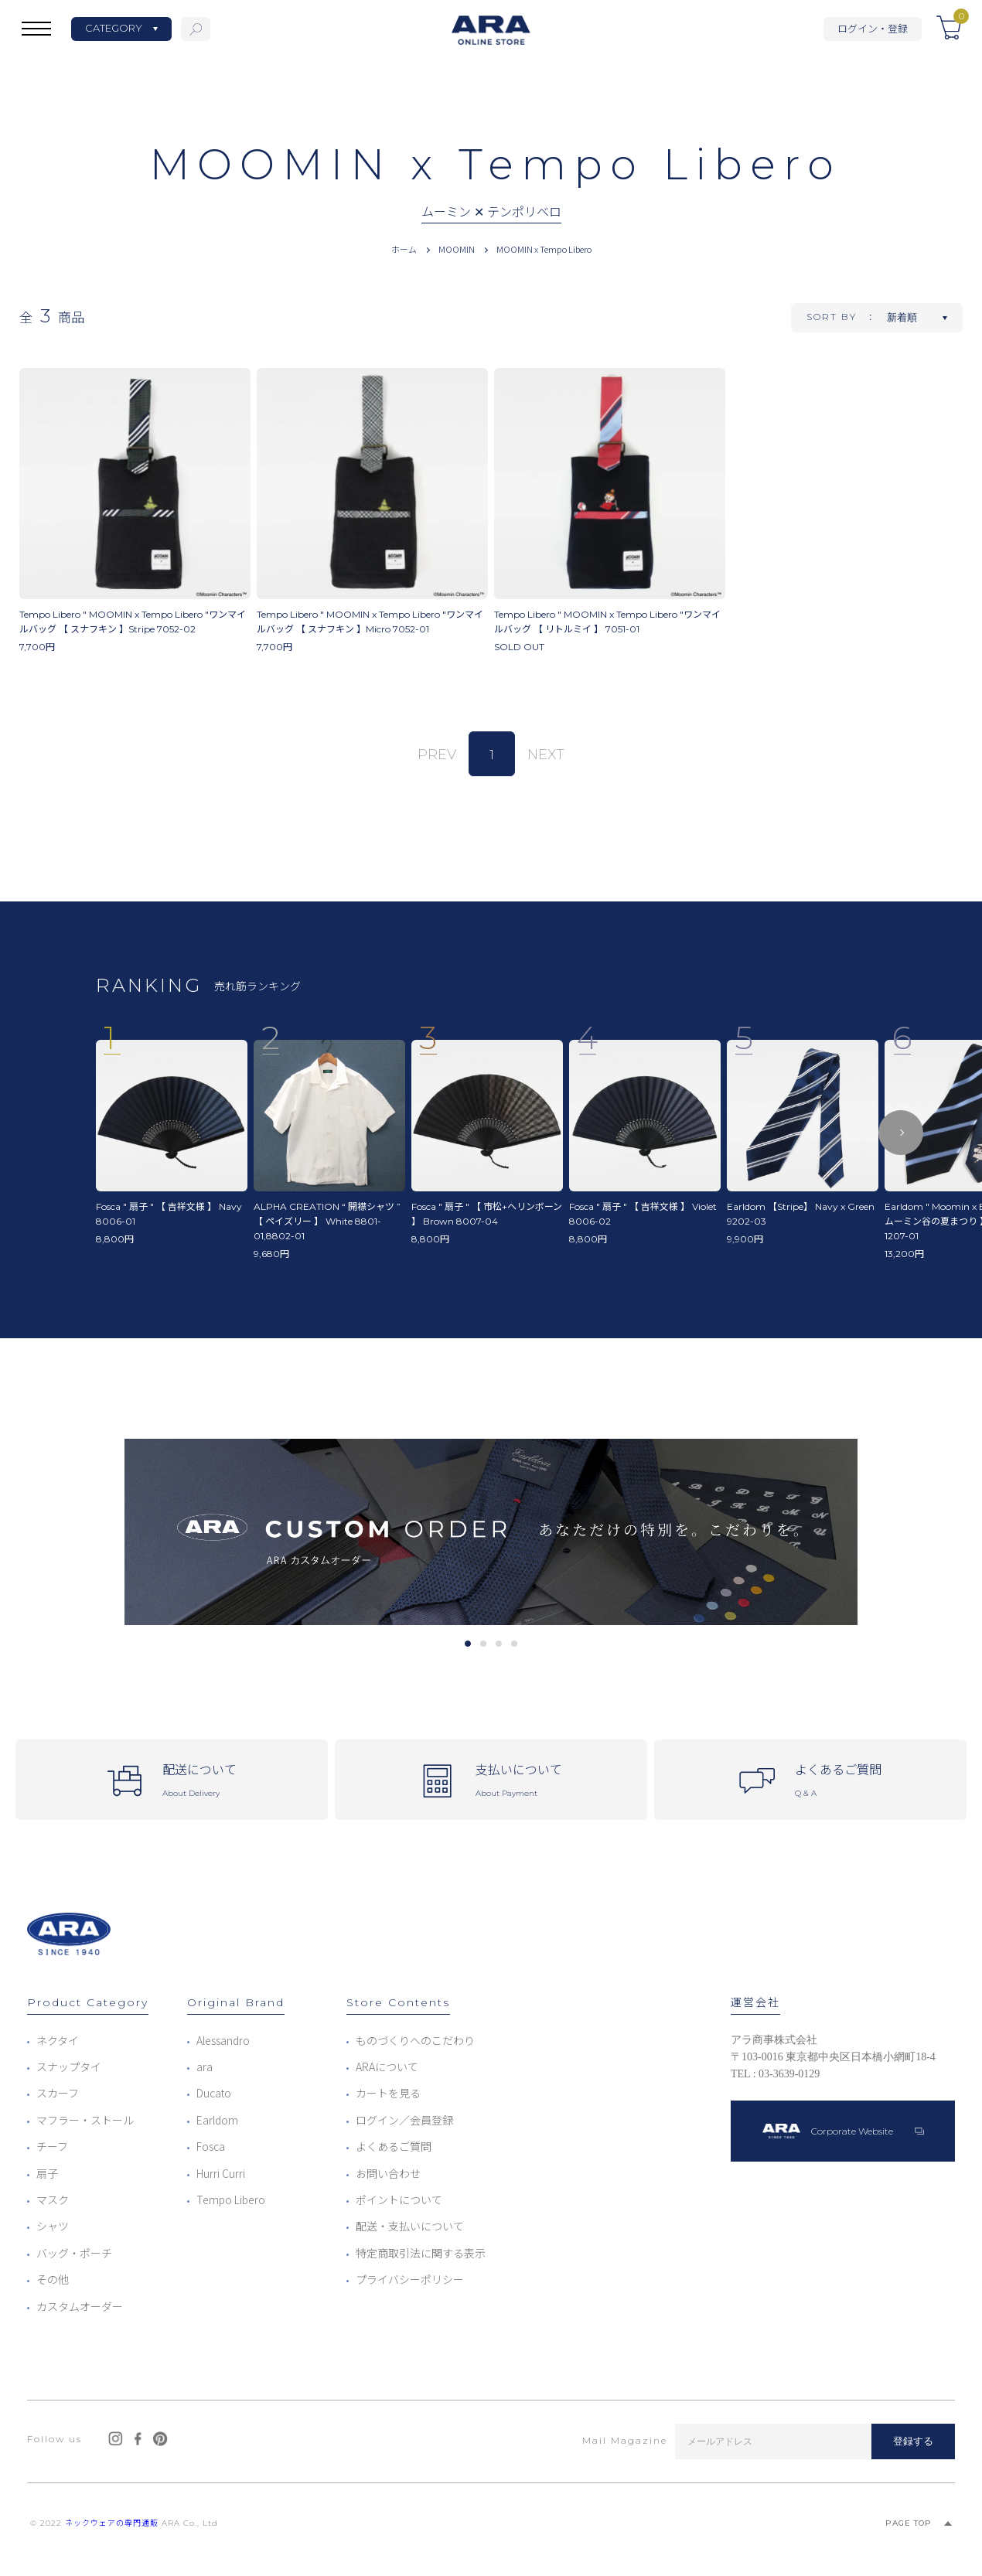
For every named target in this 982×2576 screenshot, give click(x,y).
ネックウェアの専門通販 (112, 2523)
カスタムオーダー (79, 2306)
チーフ (52, 2146)
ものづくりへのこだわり (415, 2040)
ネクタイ (57, 2040)
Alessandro (223, 2040)
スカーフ (57, 2093)
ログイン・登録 (872, 28)
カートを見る (388, 2093)
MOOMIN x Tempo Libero (544, 249)
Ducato (213, 2093)
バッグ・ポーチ (74, 2253)
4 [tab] (514, 1644)
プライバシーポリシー (410, 2279)
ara (204, 2066)
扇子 (47, 2173)
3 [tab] (498, 1644)
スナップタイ (68, 2066)
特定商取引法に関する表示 (421, 2253)
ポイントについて (399, 2199)
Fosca (210, 2146)
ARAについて (387, 2066)
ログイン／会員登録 (404, 2120)
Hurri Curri (220, 2173)
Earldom (217, 2120)
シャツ (52, 2226)
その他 (52, 2279)
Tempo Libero (230, 2199)
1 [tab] (467, 1644)
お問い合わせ (388, 2173)
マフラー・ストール (85, 2120)
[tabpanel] (491, 1532)
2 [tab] (483, 1644)
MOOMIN (456, 249)
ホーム (404, 249)
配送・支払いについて (410, 2226)
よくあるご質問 (393, 2146)
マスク (52, 2199)
